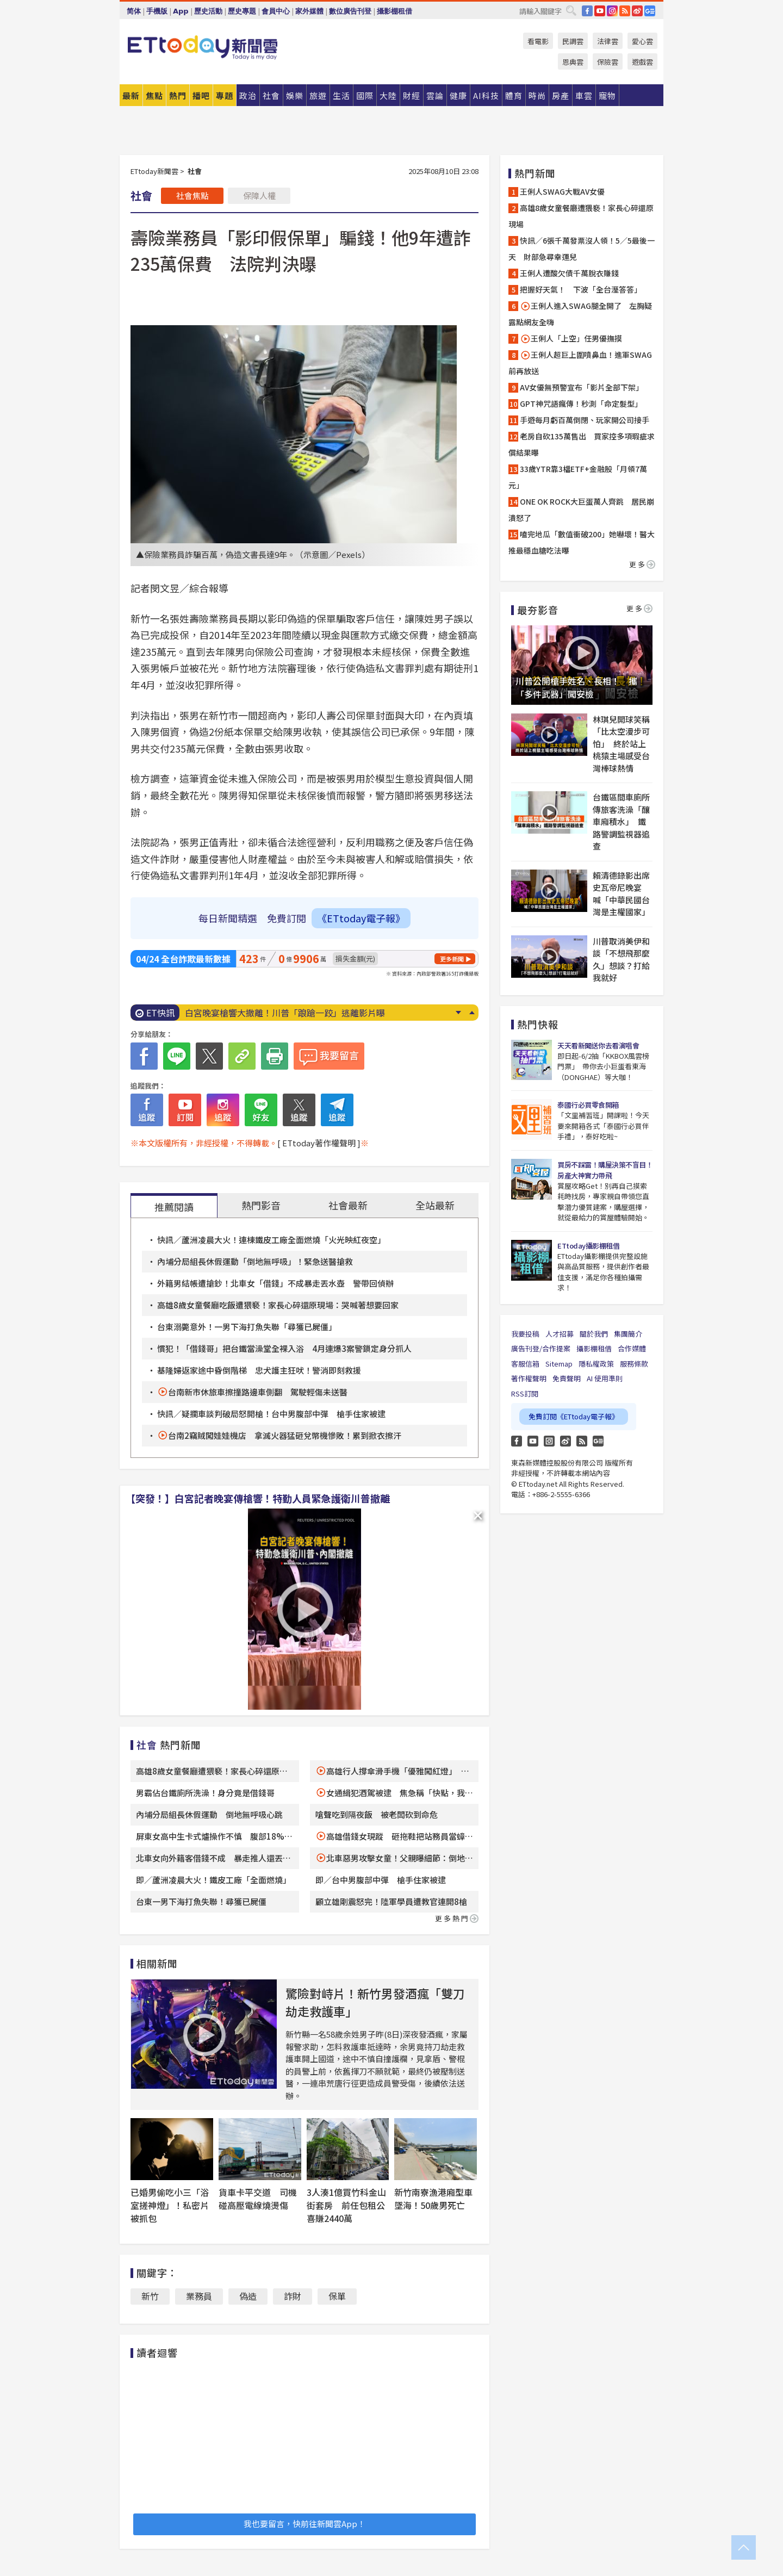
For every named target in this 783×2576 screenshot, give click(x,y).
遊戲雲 (642, 62)
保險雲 (607, 62)
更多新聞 (452, 958)
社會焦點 (192, 195)
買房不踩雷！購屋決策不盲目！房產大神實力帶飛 (604, 1170)
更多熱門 (456, 1918)
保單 (337, 2295)
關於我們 (594, 1334)
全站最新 (435, 1205)
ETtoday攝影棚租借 (588, 1245)
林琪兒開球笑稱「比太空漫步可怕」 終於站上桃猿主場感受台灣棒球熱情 (621, 743)
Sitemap (559, 1363)
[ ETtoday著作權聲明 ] (319, 1143)
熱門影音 (261, 1205)
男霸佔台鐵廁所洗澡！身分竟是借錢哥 (205, 1792)
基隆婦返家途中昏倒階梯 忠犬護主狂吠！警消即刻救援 (259, 1370)
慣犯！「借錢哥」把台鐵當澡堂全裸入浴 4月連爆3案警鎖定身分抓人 (284, 1348)
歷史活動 (208, 11)
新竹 (150, 2295)
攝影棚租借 (394, 11)
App (181, 11)
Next (458, 1012)
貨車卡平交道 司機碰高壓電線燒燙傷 (258, 2199)
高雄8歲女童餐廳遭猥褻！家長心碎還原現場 (581, 215)
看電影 (538, 41)
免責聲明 (566, 1378)
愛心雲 (642, 41)
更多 (642, 564)
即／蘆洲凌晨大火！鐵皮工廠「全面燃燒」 (213, 1879)
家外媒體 (309, 11)
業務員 (199, 2295)
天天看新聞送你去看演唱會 (598, 1045)
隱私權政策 (596, 1363)
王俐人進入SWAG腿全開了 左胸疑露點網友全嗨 (580, 313)
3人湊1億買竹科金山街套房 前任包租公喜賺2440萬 (346, 2205)
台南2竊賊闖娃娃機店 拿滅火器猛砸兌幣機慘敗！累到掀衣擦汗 (284, 1435)
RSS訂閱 (524, 1393)
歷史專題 (242, 11)
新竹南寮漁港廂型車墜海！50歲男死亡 (433, 2199)
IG (612, 10)
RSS (624, 10)
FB (587, 10)
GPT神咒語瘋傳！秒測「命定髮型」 (581, 403)
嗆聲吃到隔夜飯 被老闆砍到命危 (376, 1814)
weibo (637, 10)
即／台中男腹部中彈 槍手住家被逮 (380, 1879)
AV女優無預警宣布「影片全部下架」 (581, 387)
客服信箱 (525, 1363)
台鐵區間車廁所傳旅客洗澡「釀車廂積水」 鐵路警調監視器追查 (621, 821)
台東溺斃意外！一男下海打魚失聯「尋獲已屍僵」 (247, 1326)
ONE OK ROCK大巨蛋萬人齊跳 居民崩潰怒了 (581, 509)
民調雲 (572, 41)
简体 (134, 11)
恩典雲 (572, 62)
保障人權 (259, 195)
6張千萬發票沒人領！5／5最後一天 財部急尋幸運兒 (288, 1012)
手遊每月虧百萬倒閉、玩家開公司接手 (584, 419)
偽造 (248, 2295)
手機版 (156, 11)
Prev (471, 1012)
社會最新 (348, 1205)
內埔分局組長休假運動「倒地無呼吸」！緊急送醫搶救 (255, 1261)
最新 (131, 95)
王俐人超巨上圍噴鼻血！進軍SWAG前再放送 (580, 362)
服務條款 (634, 1363)
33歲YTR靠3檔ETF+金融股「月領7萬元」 (577, 477)
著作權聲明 (528, 1378)
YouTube (599, 10)
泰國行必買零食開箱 (588, 1105)
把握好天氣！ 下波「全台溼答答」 (581, 289)
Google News (649, 10)
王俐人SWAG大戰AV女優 (562, 191)
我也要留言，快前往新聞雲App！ (304, 2523)
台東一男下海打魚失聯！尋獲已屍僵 (201, 1901)
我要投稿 (525, 1334)
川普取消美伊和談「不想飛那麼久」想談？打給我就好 (621, 959)
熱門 (178, 95)
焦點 (154, 95)
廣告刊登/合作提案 (540, 1348)
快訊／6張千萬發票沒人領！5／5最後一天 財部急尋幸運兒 (581, 248)
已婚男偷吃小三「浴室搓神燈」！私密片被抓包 (169, 2205)
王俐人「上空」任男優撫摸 (571, 338)
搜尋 (571, 10)
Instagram (549, 1441)
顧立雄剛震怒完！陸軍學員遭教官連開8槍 (391, 1901)
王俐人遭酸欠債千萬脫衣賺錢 (569, 273)
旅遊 (318, 95)
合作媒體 (632, 1348)
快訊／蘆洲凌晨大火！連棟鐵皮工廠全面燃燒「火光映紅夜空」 (271, 1239)
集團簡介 (628, 1334)
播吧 (201, 95)
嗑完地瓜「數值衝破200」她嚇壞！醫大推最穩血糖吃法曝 (581, 542)
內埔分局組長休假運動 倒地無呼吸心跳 (209, 1814)
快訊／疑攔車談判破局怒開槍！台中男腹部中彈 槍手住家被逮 (271, 1413)
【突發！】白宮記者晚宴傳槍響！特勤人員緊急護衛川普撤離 (258, 1498)
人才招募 (559, 1334)
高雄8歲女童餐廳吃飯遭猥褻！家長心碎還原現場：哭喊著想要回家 (278, 1305)
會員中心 (276, 11)
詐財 (292, 2295)
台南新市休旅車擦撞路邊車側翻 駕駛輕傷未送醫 (257, 1392)
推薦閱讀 (174, 1207)
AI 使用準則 (605, 1378)
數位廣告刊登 (350, 11)
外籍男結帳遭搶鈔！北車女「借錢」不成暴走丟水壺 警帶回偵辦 (275, 1283)
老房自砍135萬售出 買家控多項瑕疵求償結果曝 (581, 444)
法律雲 (607, 41)
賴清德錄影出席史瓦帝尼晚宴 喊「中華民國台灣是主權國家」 (621, 894)
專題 (224, 95)
